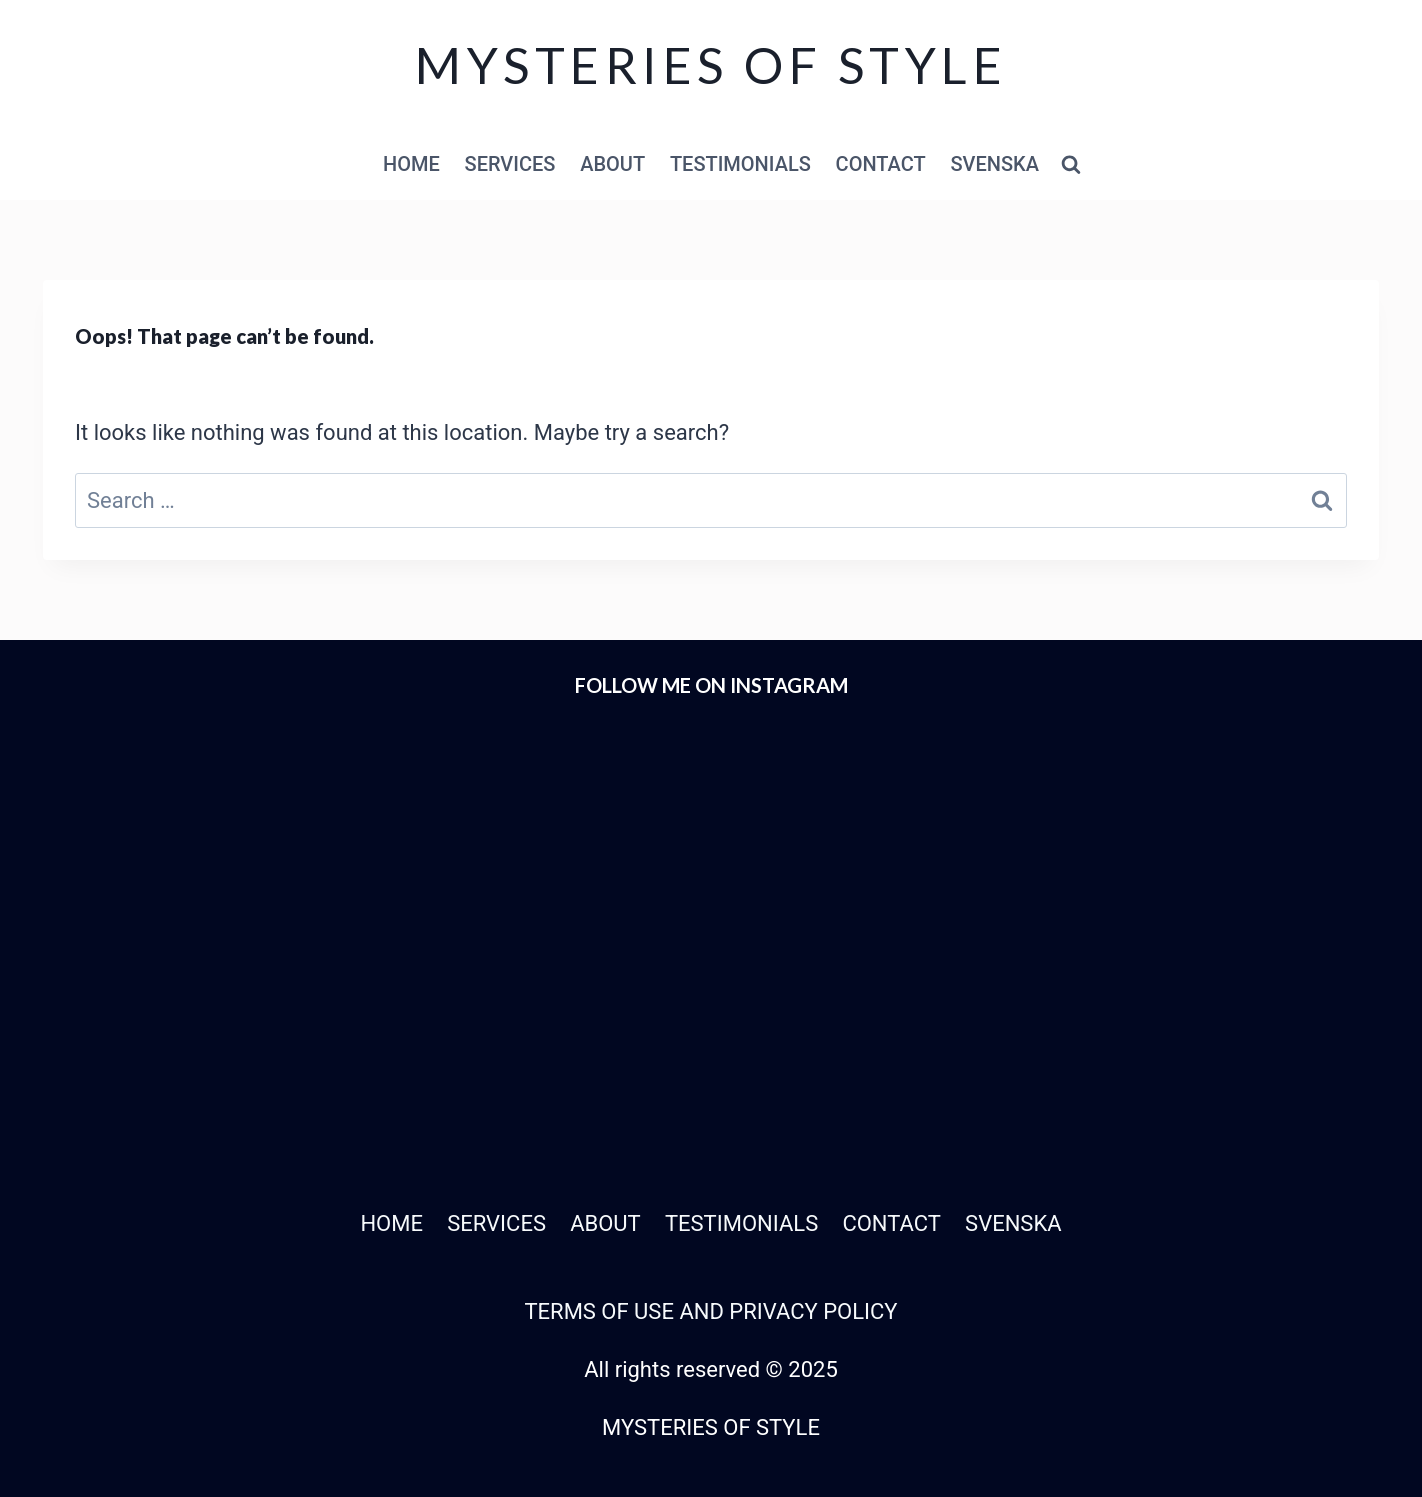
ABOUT (612, 164)
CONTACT (881, 164)
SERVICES (510, 164)
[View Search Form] (1071, 165)
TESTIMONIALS (740, 164)
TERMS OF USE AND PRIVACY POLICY (710, 1311)
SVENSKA (994, 164)
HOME (411, 164)
